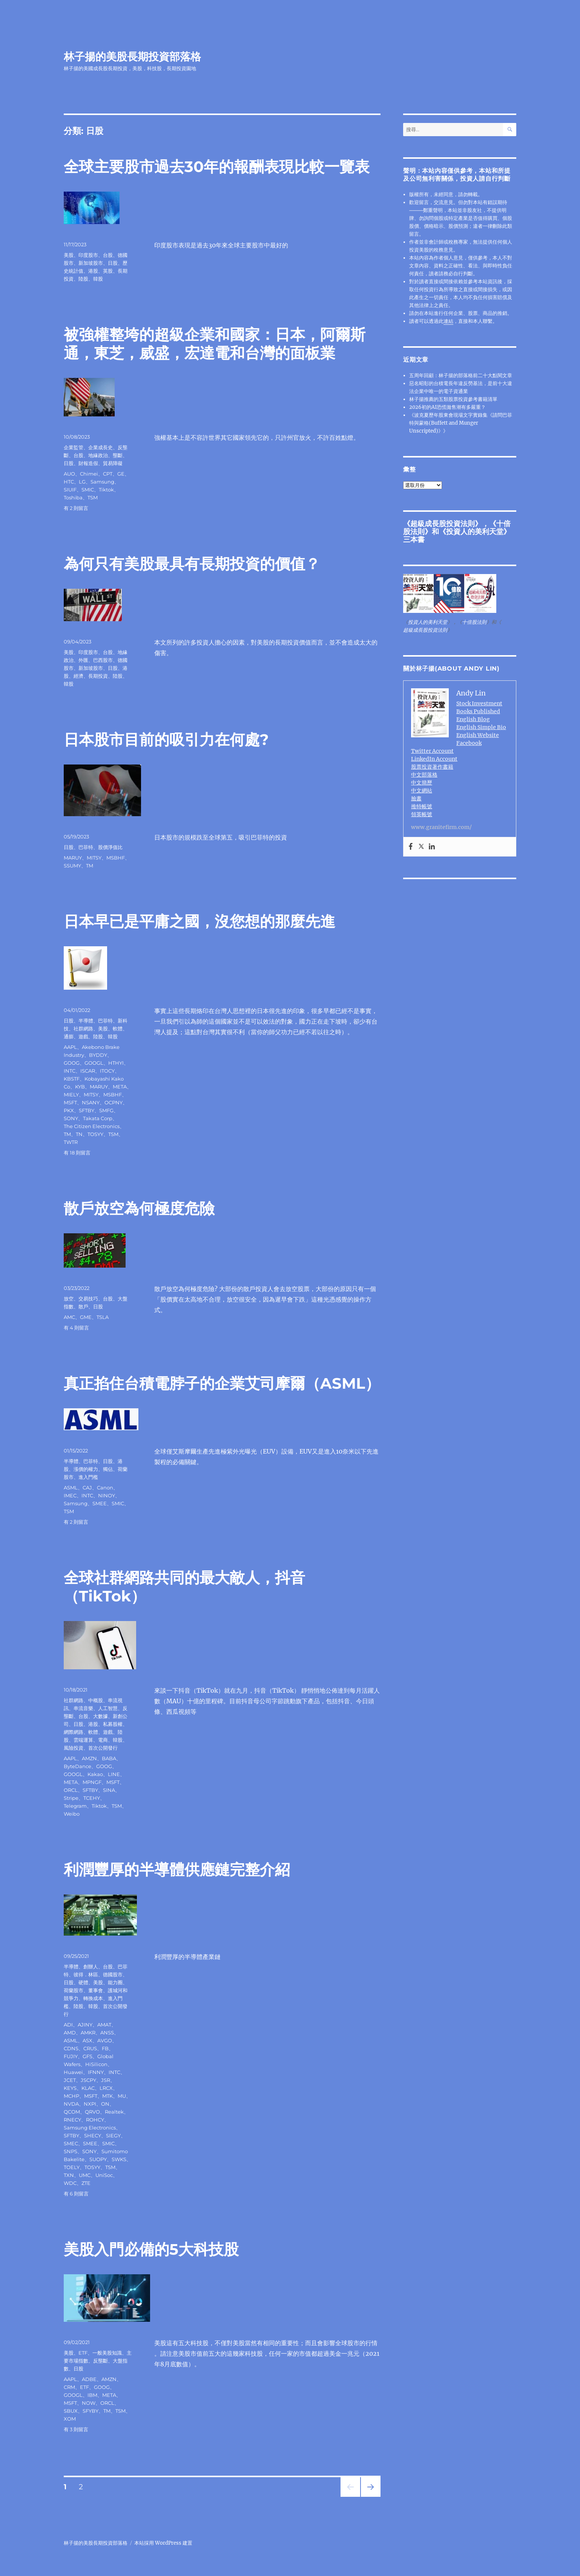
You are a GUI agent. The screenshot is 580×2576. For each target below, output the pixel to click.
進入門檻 (88, 1477)
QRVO (92, 2112)
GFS (87, 2056)
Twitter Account (432, 751)
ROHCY (95, 2120)
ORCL (71, 1790)
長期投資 (98, 676)
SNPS (70, 2151)
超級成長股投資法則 (442, 523)
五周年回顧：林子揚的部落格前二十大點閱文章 (460, 375)
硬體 (83, 1982)
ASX (87, 2040)
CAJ (87, 1488)
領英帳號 (421, 814)
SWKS (119, 2159)
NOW (88, 2403)
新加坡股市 (90, 263)
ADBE (89, 2379)
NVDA (71, 2104)
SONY (71, 1118)
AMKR (88, 2032)
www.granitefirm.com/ (441, 827)
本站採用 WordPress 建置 (163, 2543)
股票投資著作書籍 (432, 766)
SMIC (87, 490)
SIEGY (113, 2135)
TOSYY (95, 1134)
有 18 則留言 (77, 1153)
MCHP (71, 2096)
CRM (69, 2387)
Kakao (95, 1774)
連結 (448, 321)
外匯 (83, 660)
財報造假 (88, 463)
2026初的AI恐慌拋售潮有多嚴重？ (447, 407)
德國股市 (113, 1974)
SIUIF (70, 490)
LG (82, 482)
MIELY (71, 1094)
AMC (69, 1317)
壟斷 (118, 455)
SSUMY (72, 866)
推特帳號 (421, 806)
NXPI (90, 2104)
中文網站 (421, 790)
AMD (70, 2032)
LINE (114, 1774)
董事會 (95, 1990)
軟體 (118, 1028)
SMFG (106, 1110)
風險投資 (73, 1748)
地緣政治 (98, 455)
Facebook (469, 743)
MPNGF (92, 1782)
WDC (70, 2183)
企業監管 (73, 447)
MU (122, 2096)
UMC (85, 2175)
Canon (105, 1488)
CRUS (90, 2048)
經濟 (78, 676)
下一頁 (368, 2496)
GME (86, 1317)
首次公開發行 (103, 1748)
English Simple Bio (481, 727)
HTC (69, 482)
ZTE (86, 2183)
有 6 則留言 (76, 2194)
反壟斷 (100, 2361)
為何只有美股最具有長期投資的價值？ (192, 563)
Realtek (114, 2112)
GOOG (72, 1063)
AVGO (104, 2040)
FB (105, 2048)
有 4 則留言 (76, 1328)
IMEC (70, 1495)
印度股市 (88, 255)
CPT (107, 474)
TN (79, 1134)
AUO (69, 474)
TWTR (71, 1142)
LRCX (106, 2088)
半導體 (85, 1021)
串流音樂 (83, 1708)
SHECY (92, 2135)
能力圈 (115, 1982)
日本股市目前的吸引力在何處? (166, 739)
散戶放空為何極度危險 (139, 1208)
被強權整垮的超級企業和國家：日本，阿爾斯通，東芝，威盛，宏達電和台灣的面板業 (214, 343)
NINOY (106, 1495)
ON (105, 2104)
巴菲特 (85, 847)
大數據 (100, 1716)
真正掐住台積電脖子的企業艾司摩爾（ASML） (222, 1383)
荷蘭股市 (73, 1990)
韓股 (98, 279)
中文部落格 (424, 774)
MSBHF (115, 858)
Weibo (72, 1814)
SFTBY (86, 1110)
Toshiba (73, 497)
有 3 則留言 (76, 2429)
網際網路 (73, 1732)
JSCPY (88, 2080)
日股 (113, 263)
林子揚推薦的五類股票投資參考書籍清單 (453, 399)
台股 (108, 255)
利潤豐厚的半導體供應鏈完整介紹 (177, 1869)
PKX (69, 1110)
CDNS (71, 2048)
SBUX (71, 2411)
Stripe (71, 1798)
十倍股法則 (474, 622)
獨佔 (108, 1469)
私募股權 (113, 1724)
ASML (71, 1488)
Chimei (89, 474)
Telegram (75, 1806)
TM (89, 866)
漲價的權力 (86, 1469)
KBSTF (72, 1079)
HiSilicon (96, 2064)
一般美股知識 (107, 2353)
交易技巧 (88, 1299)
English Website (477, 735)
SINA (109, 1790)
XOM (70, 2419)
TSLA (103, 1317)
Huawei (73, 2072)
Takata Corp (97, 1118)
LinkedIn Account (434, 758)
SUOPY (98, 2159)
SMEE (99, 1503)
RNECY (72, 2120)
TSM (92, 497)
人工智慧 (108, 1708)
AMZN (89, 1758)
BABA (109, 1758)
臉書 (416, 798)
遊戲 (83, 1036)
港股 (93, 271)
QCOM (72, 2112)
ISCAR (87, 1071)
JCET (70, 2080)
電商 (103, 1740)
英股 (108, 271)
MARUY (73, 858)
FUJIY (71, 2056)
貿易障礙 (113, 463)
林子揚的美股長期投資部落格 (132, 56)
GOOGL (93, 1063)
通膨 (69, 1036)
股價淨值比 (110, 847)
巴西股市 (103, 660)
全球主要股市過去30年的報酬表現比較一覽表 (217, 166)
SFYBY (90, 2411)
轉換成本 (93, 1998)
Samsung (102, 482)
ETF (82, 2353)
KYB (80, 1087)
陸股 (83, 279)
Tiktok (106, 490)
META (120, 1087)
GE (120, 474)
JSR (105, 2080)
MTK (107, 2096)
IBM (92, 2395)
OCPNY (113, 1102)
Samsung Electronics (90, 2128)
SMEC (71, 2143)
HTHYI (116, 1063)
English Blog (473, 719)
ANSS (107, 2032)
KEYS (70, 2088)
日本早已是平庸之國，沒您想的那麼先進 (199, 921)
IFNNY (96, 2072)
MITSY (94, 858)
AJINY (85, 2025)
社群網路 (83, 1028)
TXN (69, 2175)
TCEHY (91, 1798)
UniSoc (104, 2175)
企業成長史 (100, 447)
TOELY (72, 2167)
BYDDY (98, 1055)
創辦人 (90, 1966)
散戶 (83, 1306)
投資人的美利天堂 (474, 531)
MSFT (70, 1102)
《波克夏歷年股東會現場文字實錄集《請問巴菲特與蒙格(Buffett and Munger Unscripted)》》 (460, 423)
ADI (68, 2025)
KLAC (88, 2088)
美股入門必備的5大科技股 (151, 2249)
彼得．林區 (86, 1974)
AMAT (104, 2025)
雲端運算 (83, 1740)
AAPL (70, 1047)
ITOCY (107, 1071)
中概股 (95, 1700)
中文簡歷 (421, 782)
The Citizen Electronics (92, 1126)
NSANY (91, 1102)
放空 (69, 1299)
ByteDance (77, 1766)
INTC (69, 1071)
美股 (69, 255)
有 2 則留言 (76, 508)
